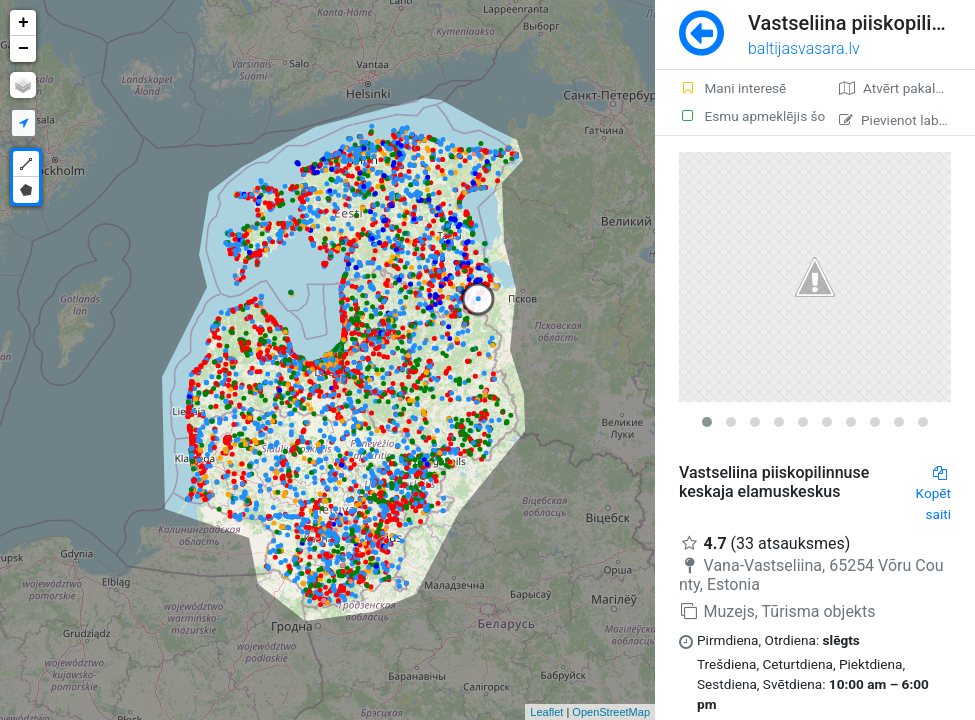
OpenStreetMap (611, 712)
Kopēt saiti (933, 494)
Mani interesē (732, 88)
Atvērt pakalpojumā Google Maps (907, 88)
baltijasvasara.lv (804, 48)
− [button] (23, 49)
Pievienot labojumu (907, 120)
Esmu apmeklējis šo (747, 116)
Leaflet (546, 712)
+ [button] (23, 23)
